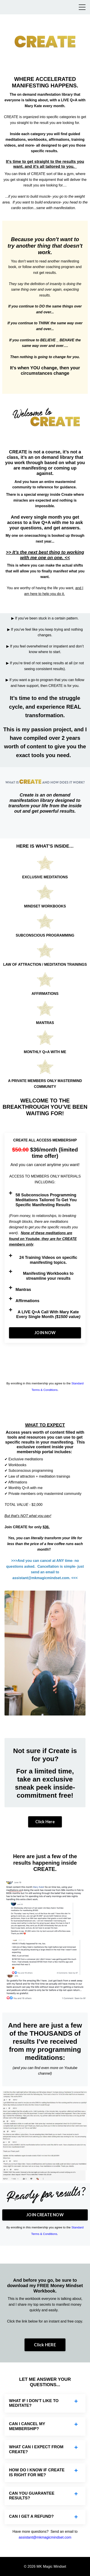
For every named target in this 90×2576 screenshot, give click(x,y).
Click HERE (45, 2344)
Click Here (45, 1821)
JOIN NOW (45, 1332)
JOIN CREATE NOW (45, 2214)
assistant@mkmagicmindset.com (40, 1578)
